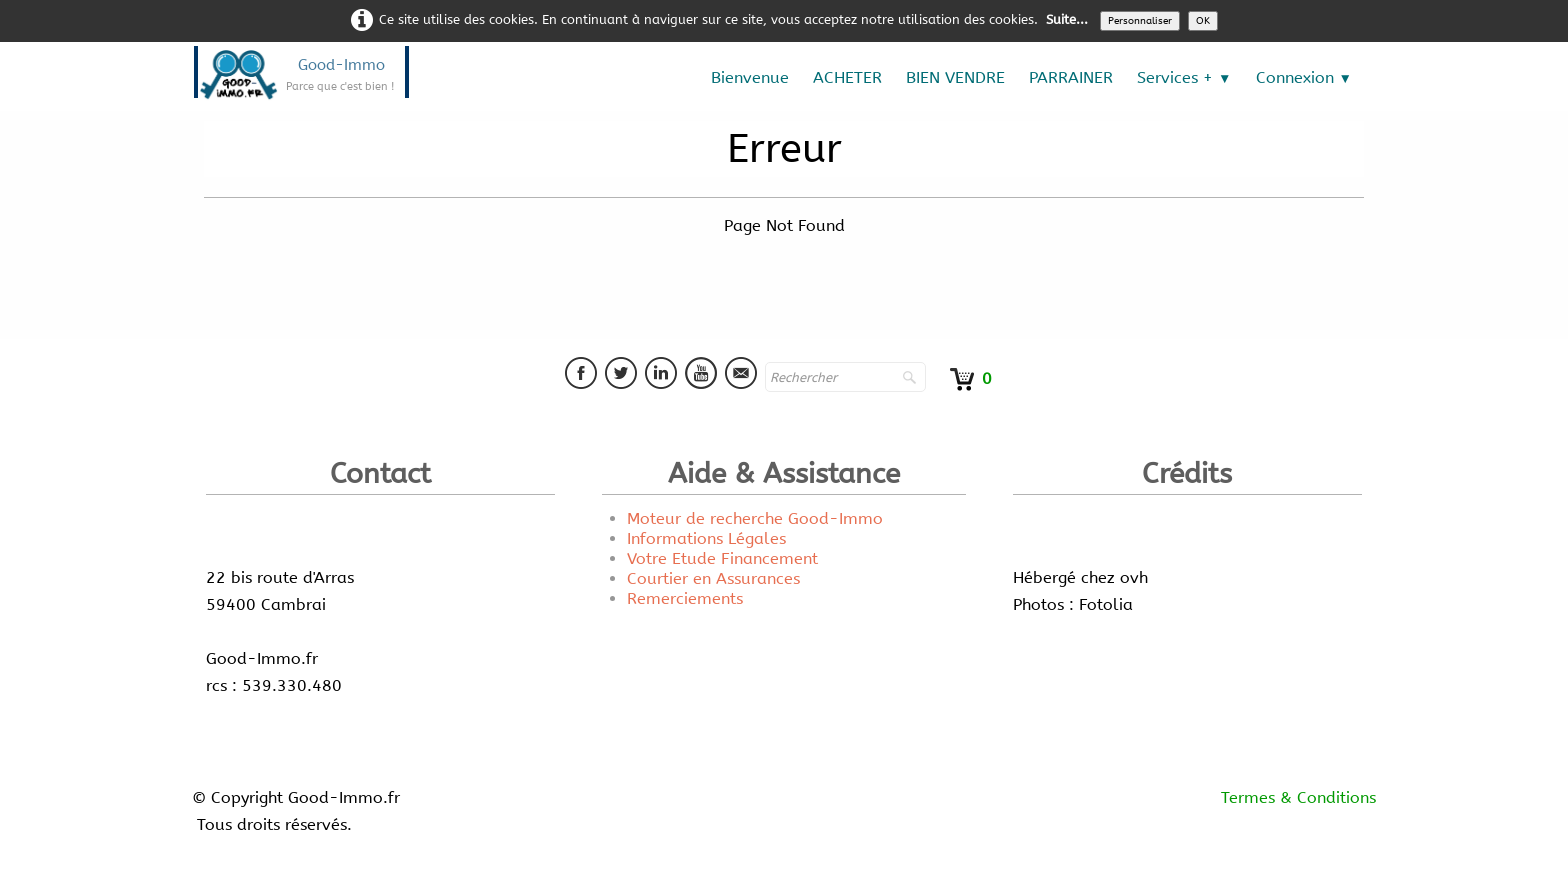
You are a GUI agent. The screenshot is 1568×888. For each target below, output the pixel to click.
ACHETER (847, 77)
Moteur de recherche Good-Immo (755, 518)
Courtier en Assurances (713, 578)
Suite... (1067, 19)
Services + (1184, 77)
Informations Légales (706, 538)
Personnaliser (1140, 21)
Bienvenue (750, 77)
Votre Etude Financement (722, 558)
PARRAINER (1071, 77)
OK (1203, 21)
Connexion (1304, 77)
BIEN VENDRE (955, 77)
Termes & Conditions (1298, 797)
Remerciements (685, 598)
